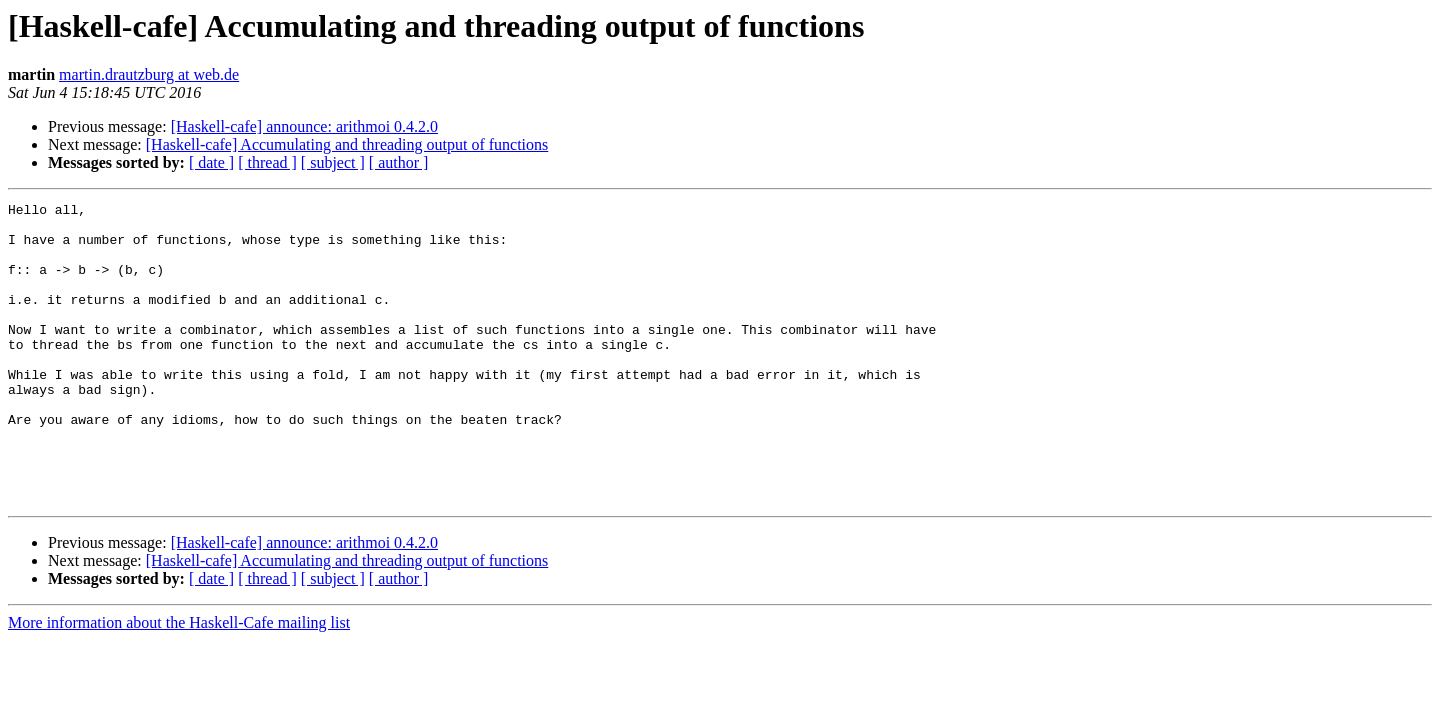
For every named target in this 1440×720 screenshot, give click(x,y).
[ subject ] (333, 162)
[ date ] (211, 162)
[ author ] (399, 162)
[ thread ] (267, 162)
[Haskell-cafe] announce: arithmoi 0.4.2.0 (304, 126)
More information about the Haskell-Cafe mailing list (179, 682)
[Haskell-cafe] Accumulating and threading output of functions (347, 144)
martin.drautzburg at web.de (149, 74)
